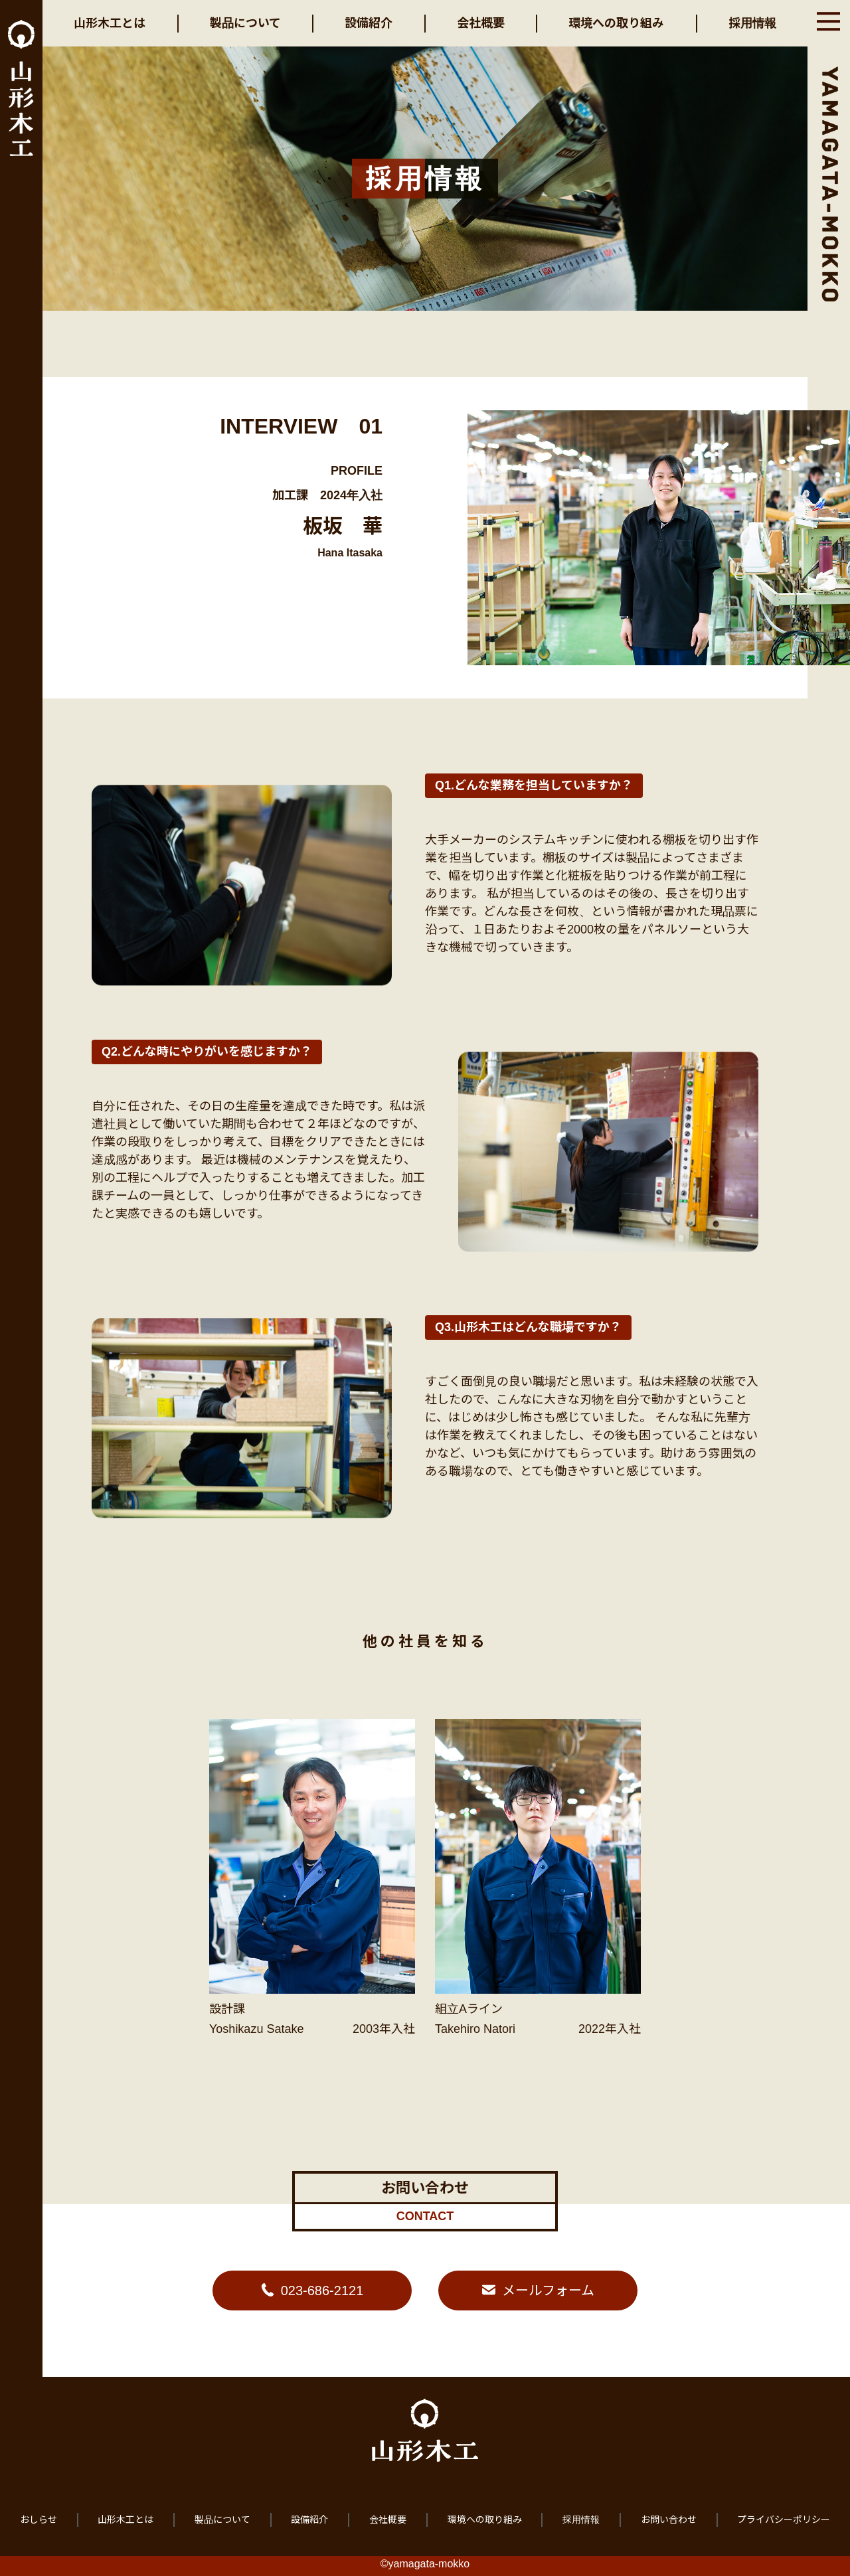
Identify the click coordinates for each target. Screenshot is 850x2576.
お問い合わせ (669, 2519)
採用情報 (752, 23)
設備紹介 (368, 23)
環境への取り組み (616, 23)
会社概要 (481, 23)
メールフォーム (548, 2290)
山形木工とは (109, 23)
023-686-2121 (322, 2290)
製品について (245, 23)
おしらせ (38, 2519)
